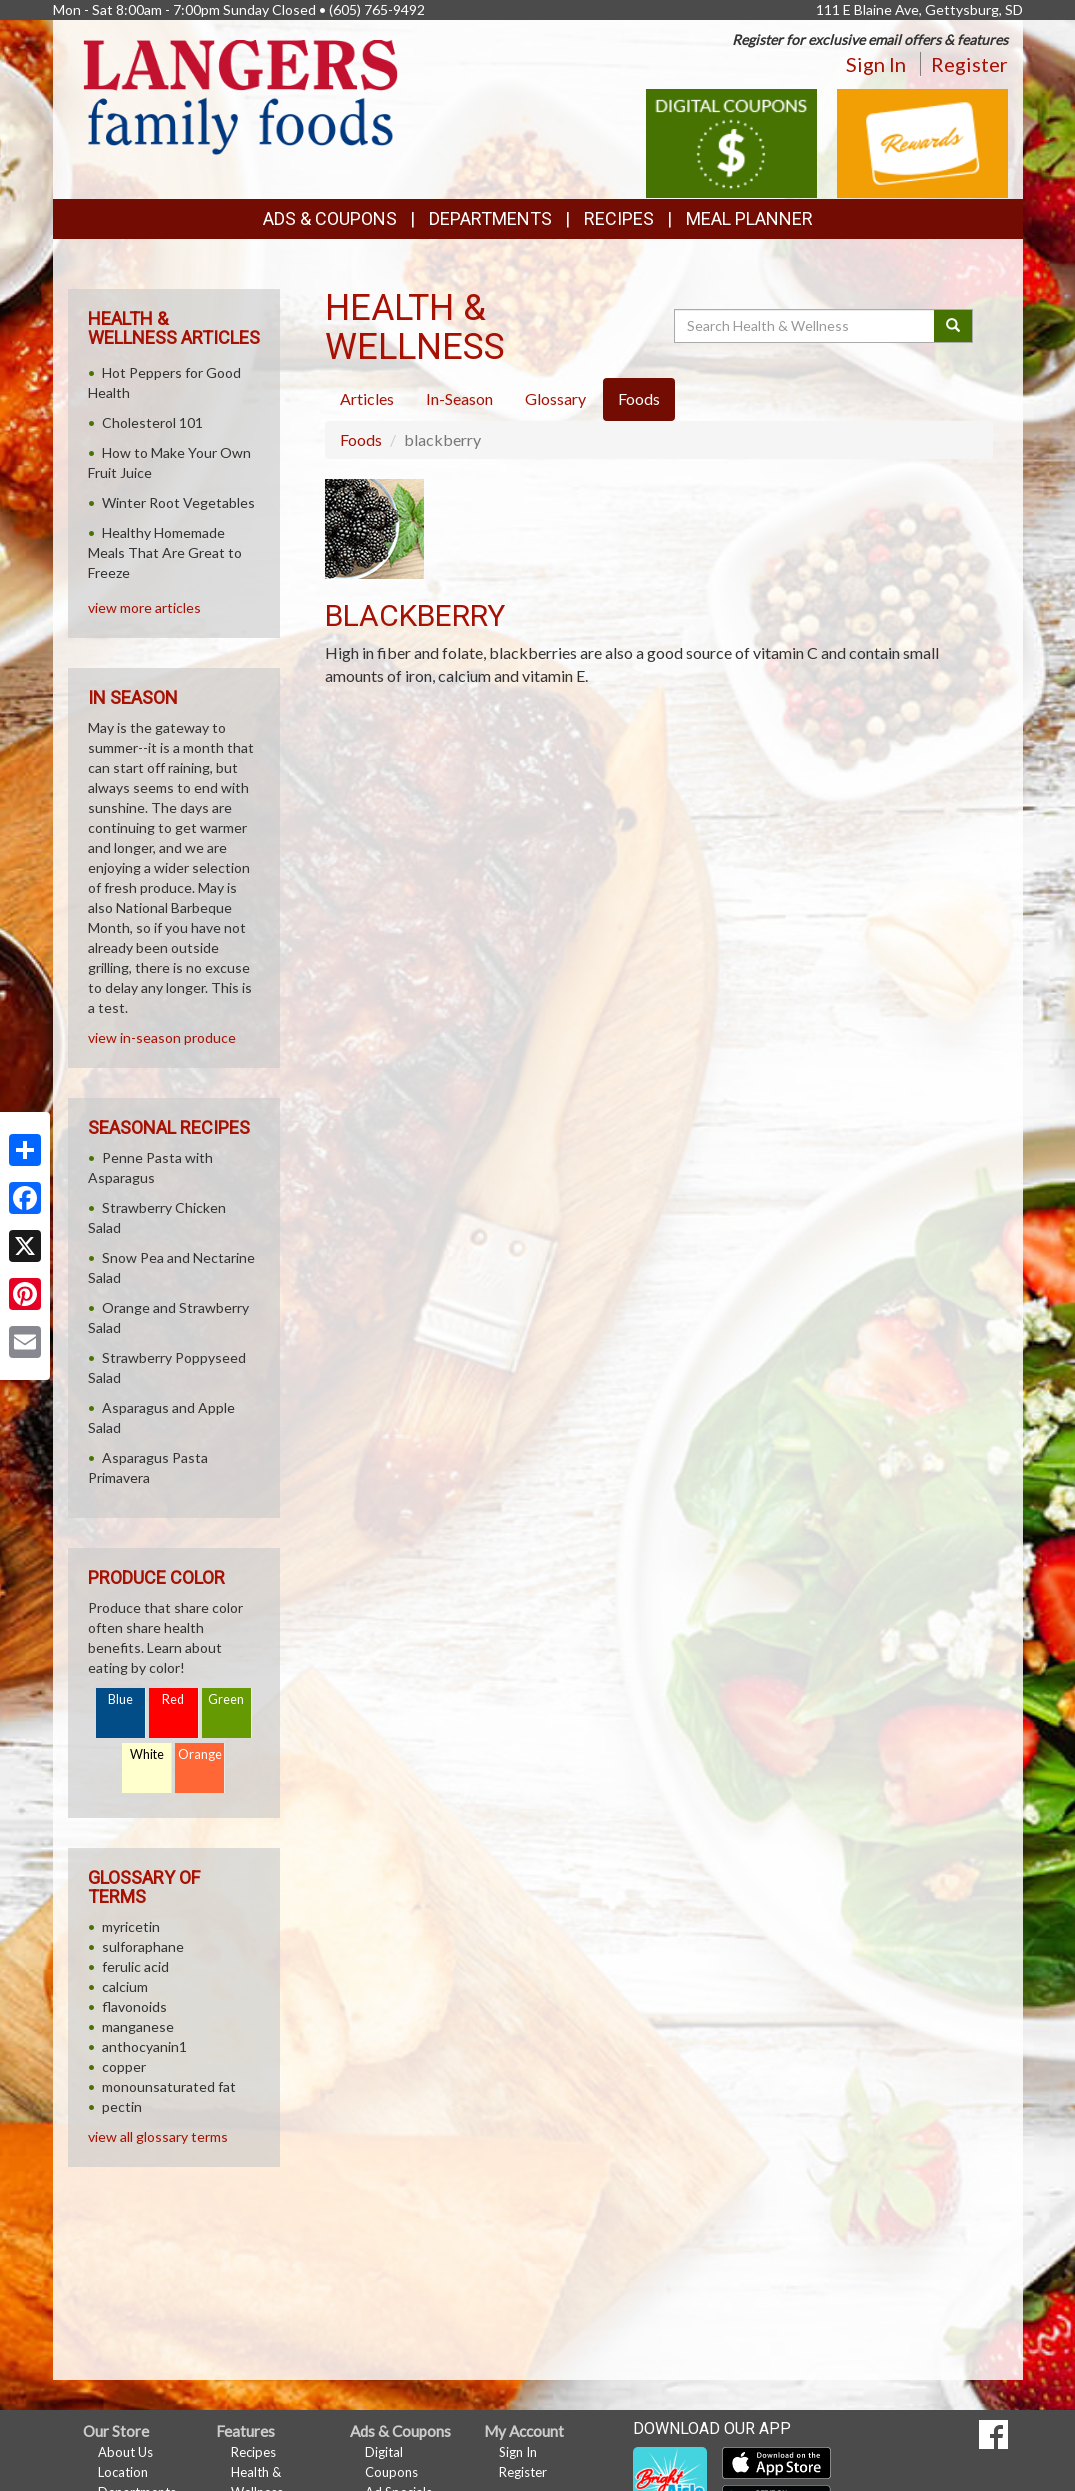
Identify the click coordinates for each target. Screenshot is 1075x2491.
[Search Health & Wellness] (806, 326)
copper (124, 2066)
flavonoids (134, 2006)
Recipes (619, 218)
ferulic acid (135, 1966)
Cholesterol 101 (152, 422)
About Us (125, 2452)
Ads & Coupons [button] (330, 218)
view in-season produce (162, 1037)
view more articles (144, 607)
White (147, 1754)
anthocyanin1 (144, 2046)
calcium (125, 1986)
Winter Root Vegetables (178, 502)
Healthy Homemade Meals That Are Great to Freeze (165, 552)
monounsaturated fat (169, 2086)
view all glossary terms (158, 2136)
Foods (361, 439)
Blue (120, 1699)
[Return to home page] (240, 95)
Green (226, 1699)
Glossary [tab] (555, 398)
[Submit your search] (953, 326)
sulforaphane (143, 1946)
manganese (138, 2026)
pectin (122, 2106)
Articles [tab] (367, 398)
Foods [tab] (639, 398)
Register (969, 64)
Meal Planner (749, 218)
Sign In (876, 64)
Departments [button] (490, 218)
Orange (200, 1754)
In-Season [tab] (459, 398)
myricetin (131, 1926)
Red (173, 1699)
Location (123, 2472)
